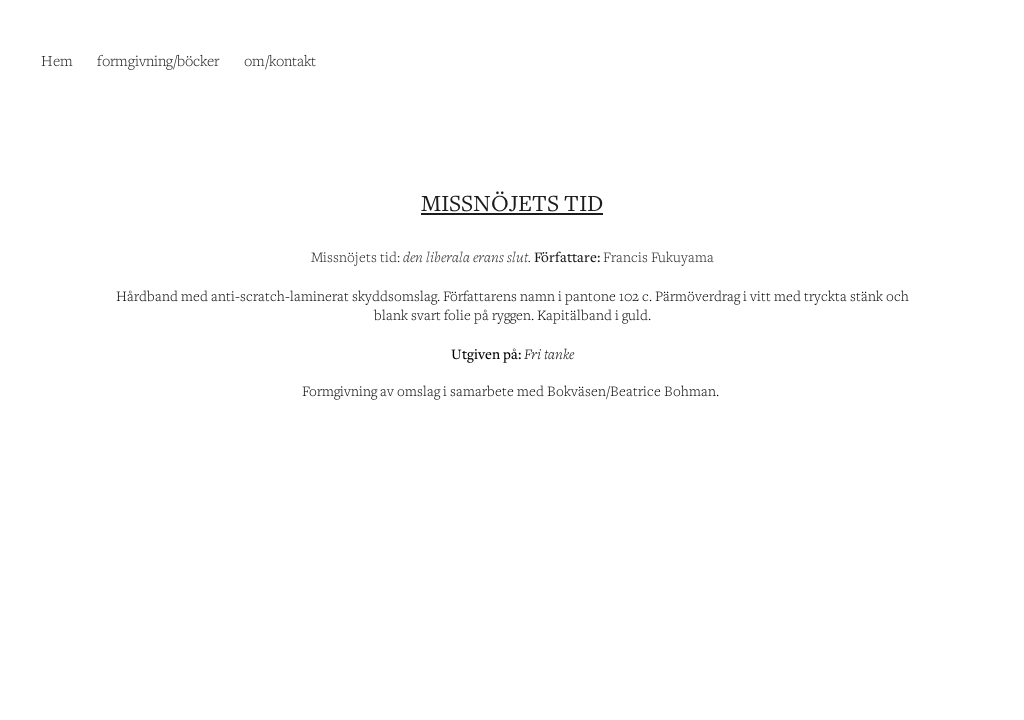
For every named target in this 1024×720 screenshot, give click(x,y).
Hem (57, 60)
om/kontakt (280, 60)
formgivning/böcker (158, 60)
